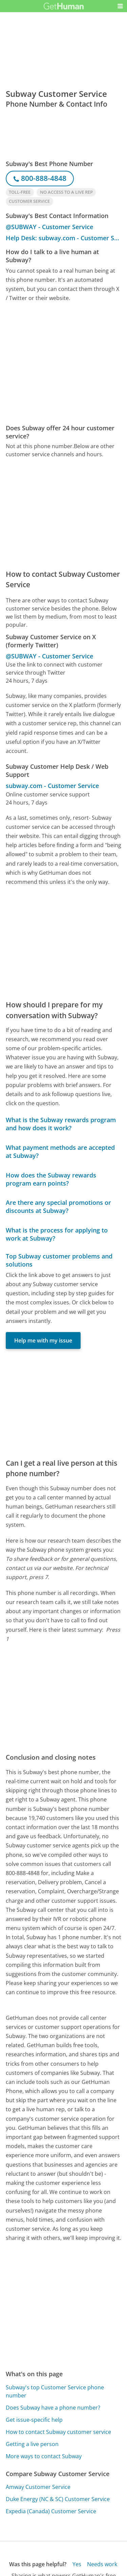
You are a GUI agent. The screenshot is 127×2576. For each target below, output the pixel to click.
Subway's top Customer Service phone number (55, 2391)
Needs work (102, 2564)
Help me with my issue (43, 1340)
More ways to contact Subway (44, 2456)
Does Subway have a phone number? (53, 2407)
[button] (120, 6)
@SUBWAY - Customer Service (49, 227)
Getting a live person (32, 2444)
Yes (76, 2564)
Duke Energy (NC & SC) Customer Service (58, 2499)
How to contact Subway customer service (58, 2432)
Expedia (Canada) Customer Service (51, 2511)
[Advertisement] (63, 363)
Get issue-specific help (34, 2419)
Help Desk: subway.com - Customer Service (63, 238)
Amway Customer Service (38, 2487)
